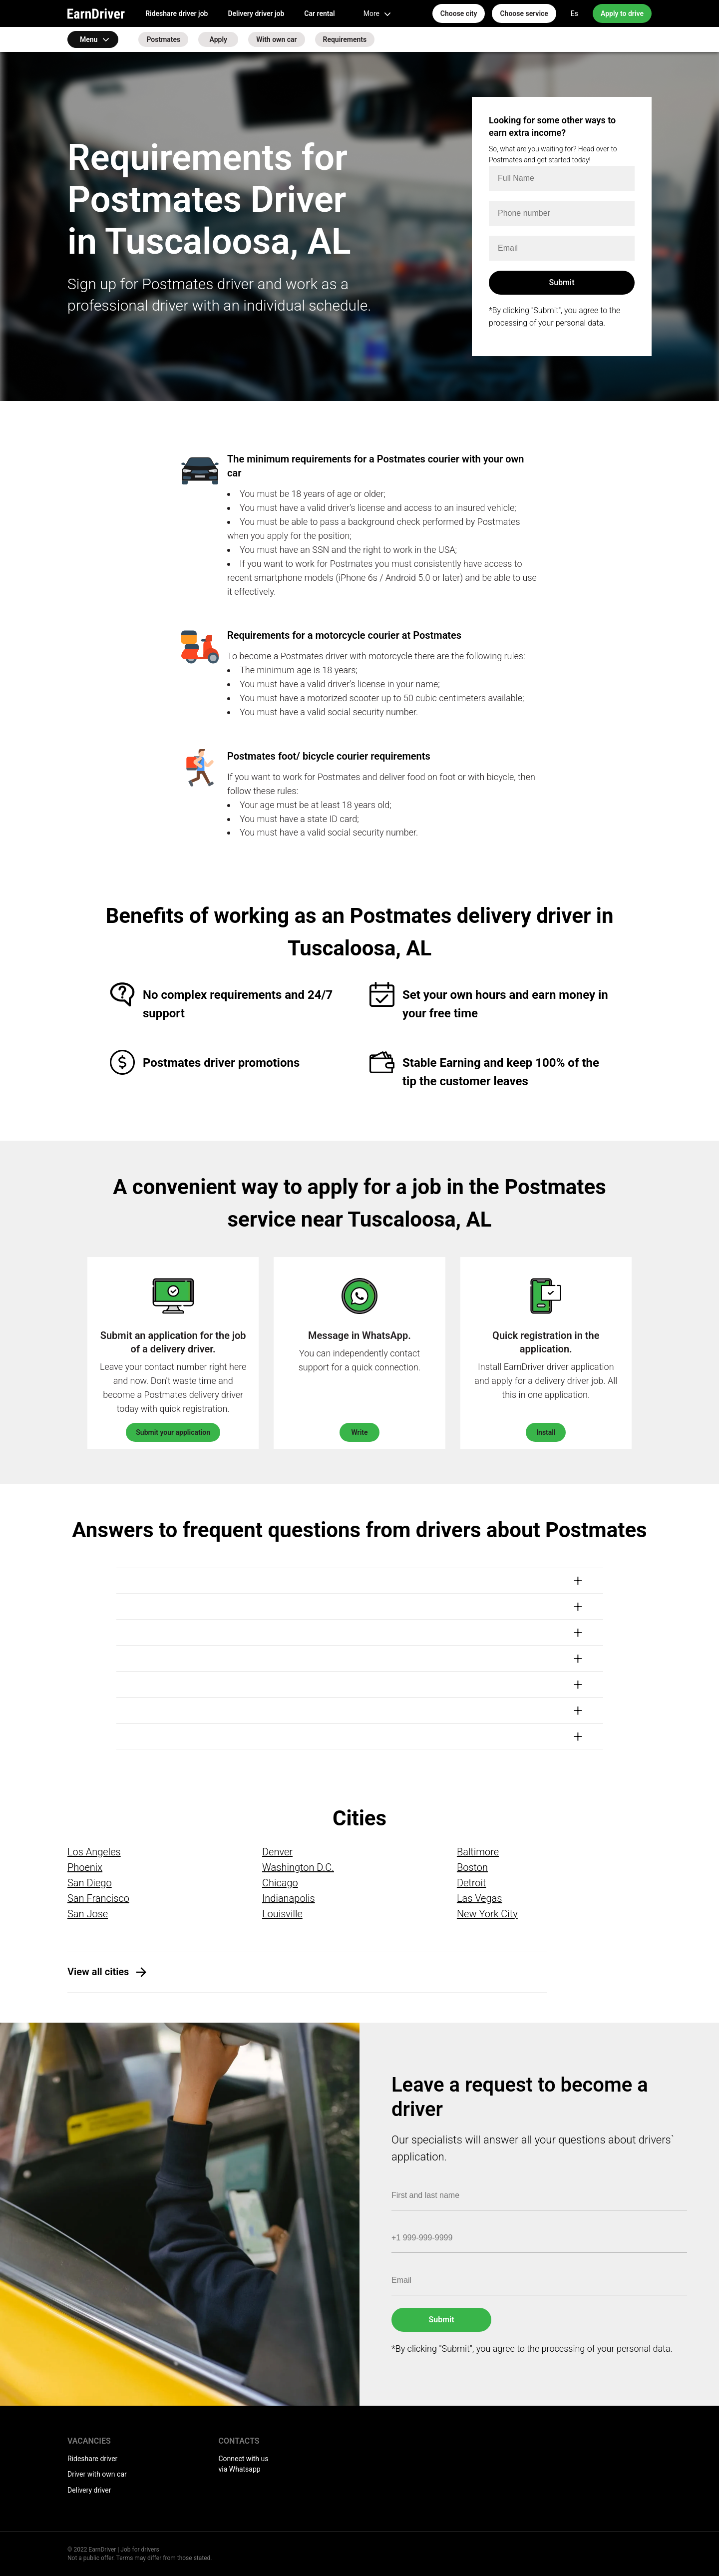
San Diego (89, 1883)
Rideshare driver (92, 2459)
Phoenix (84, 1867)
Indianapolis (288, 1898)
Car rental (319, 13)
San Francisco (98, 1898)
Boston (472, 1867)
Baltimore (478, 1852)
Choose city (458, 13)
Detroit (471, 1883)
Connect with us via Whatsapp (244, 2464)
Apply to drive (622, 13)
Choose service (524, 13)
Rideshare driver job (176, 13)
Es (574, 13)
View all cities (98, 1972)
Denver (277, 1852)
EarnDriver (96, 13)
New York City (487, 1914)
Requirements (345, 39)
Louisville (282, 1914)
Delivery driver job (256, 13)
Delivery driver (89, 2490)
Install (546, 1432)
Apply (218, 39)
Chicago (280, 1883)
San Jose (87, 1914)
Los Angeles (94, 1852)
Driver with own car (97, 2474)
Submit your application (173, 1432)
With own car (276, 39)
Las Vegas (479, 1898)
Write (359, 1432)
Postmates (163, 39)
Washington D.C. (298, 1867)
